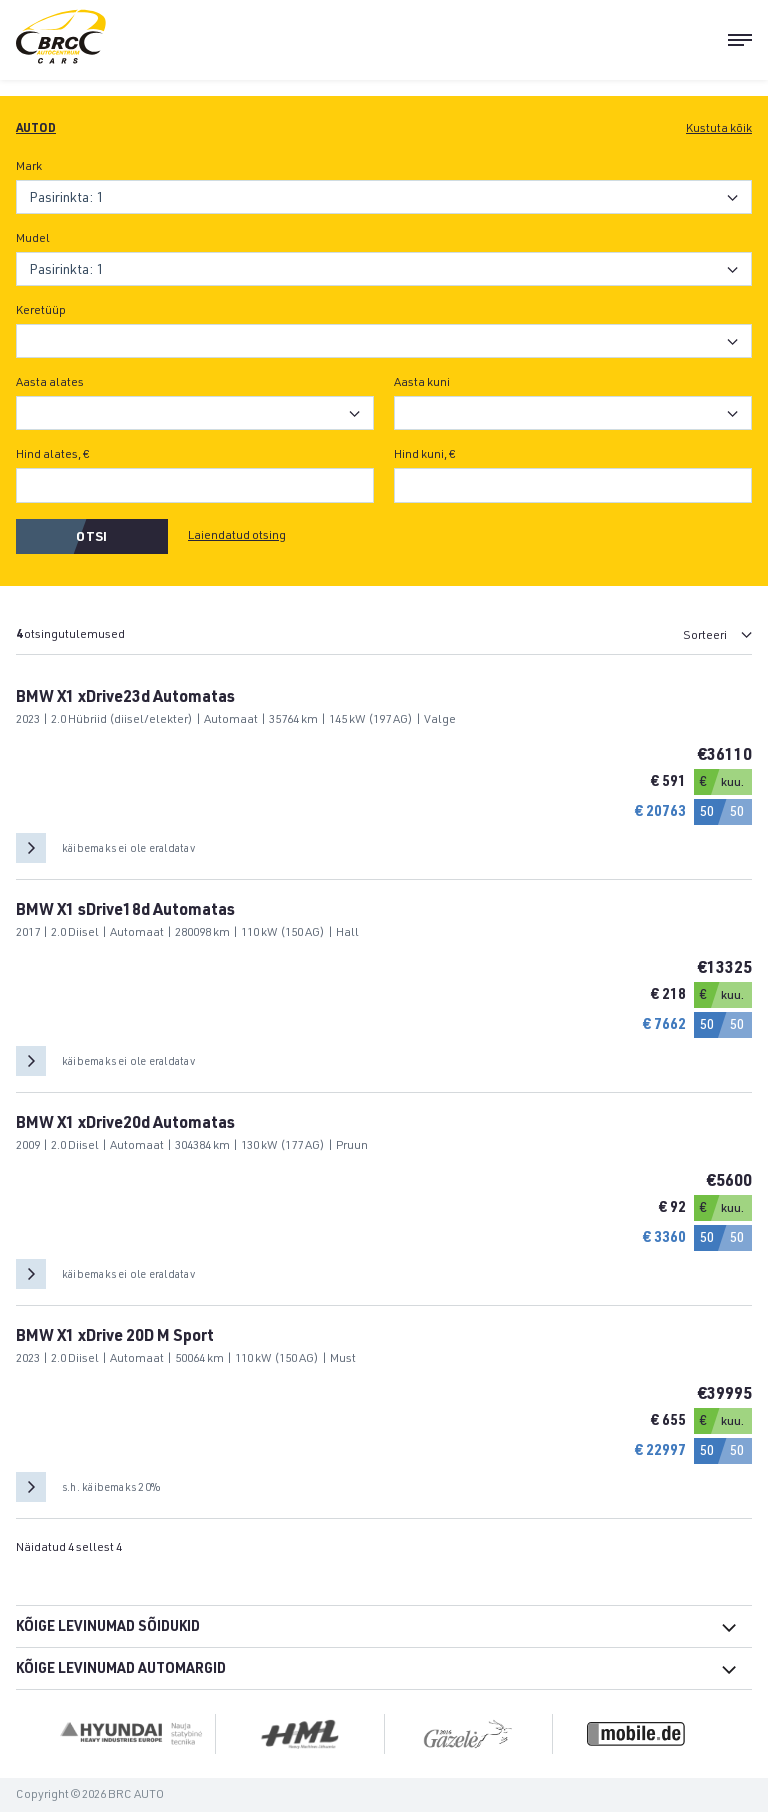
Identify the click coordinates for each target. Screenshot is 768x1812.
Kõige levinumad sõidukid (108, 1628)
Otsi (91, 538)
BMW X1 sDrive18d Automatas (125, 912)
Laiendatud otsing (237, 536)
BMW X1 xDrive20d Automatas (125, 1125)
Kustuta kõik (719, 129)
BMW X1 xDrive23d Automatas (125, 699)
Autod (36, 129)
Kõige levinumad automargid (121, 1670)
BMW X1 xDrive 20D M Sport (115, 1338)
